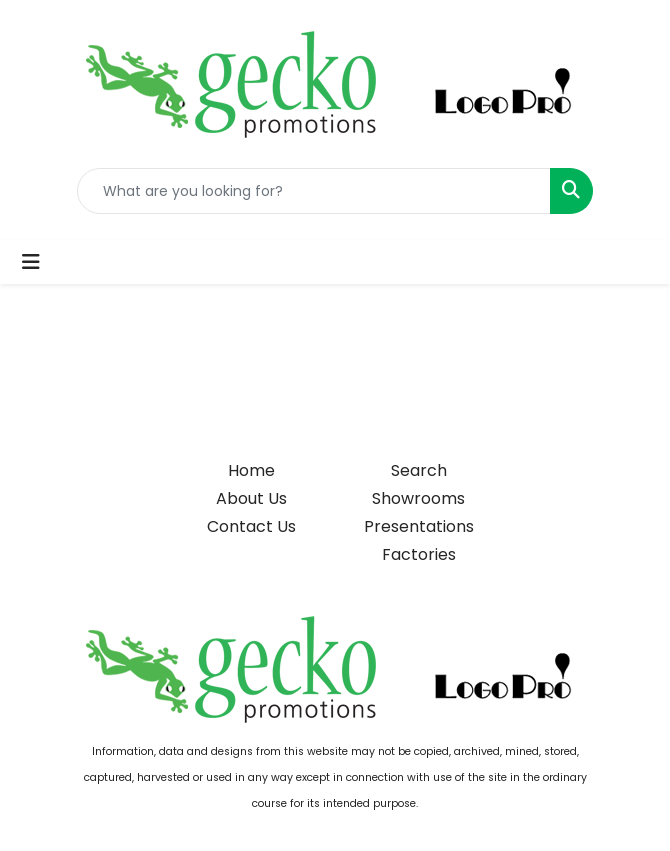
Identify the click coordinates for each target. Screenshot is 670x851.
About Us (251, 498)
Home (251, 470)
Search (419, 470)
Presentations (419, 526)
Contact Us (251, 526)
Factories (419, 554)
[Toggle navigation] (31, 262)
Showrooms (418, 498)
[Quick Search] (314, 191)
